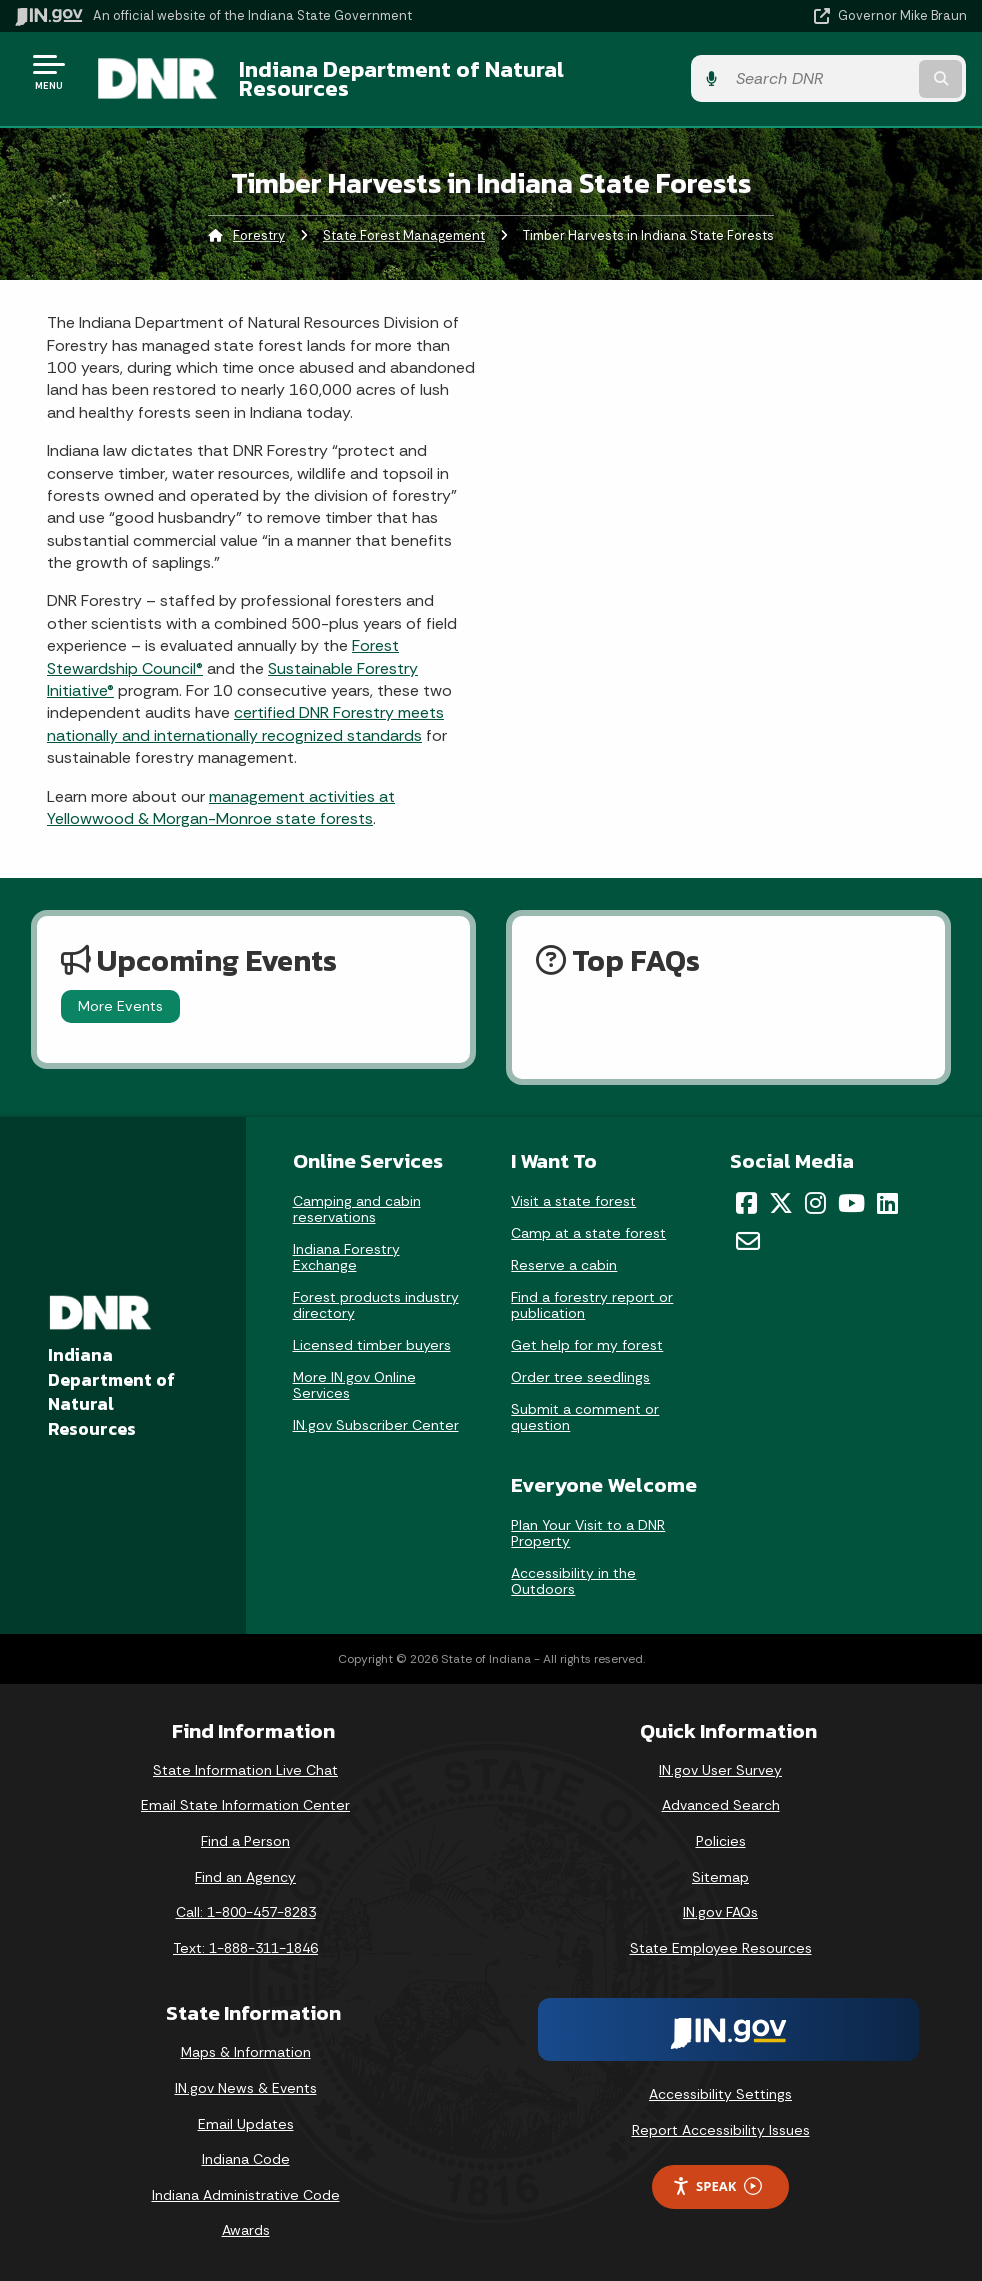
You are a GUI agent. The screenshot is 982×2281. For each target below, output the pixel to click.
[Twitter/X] (781, 1203)
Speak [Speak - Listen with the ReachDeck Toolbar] (717, 2186)
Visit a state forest (573, 1201)
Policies (721, 1841)
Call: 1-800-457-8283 (246, 1912)
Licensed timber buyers (372, 1345)
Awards (246, 2231)
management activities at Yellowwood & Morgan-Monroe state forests (221, 807)
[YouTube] (851, 1203)
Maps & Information (246, 2053)
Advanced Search (721, 1806)
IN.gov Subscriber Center (376, 1425)
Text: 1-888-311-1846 (245, 1948)
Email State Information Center (245, 1806)
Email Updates (246, 2124)
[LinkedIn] (887, 1203)
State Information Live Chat (245, 1770)
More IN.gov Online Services (354, 1385)
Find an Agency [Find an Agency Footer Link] (245, 1877)
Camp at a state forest (588, 1233)
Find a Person (245, 1841)
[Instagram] (815, 1203)
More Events (120, 1007)
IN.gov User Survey (720, 1770)
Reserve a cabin (564, 1265)
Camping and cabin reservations (357, 1209)
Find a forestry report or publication (592, 1305)
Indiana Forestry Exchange (346, 1257)
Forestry (259, 235)
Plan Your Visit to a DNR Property (588, 1533)
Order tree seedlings (580, 1377)
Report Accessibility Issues (721, 2130)
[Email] (748, 1241)
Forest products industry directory (376, 1305)
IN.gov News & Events (246, 2088)
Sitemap (720, 1877)
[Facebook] (746, 1203)
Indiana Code (246, 2159)
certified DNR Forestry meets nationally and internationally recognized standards (245, 724)
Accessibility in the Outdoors (573, 1581)
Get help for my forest (587, 1345)
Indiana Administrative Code (246, 2195)
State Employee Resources (721, 1948)
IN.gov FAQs (720, 1912)
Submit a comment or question (585, 1417)
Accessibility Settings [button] (720, 2095)
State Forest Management (404, 235)
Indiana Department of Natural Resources (400, 78)
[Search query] (824, 79)
